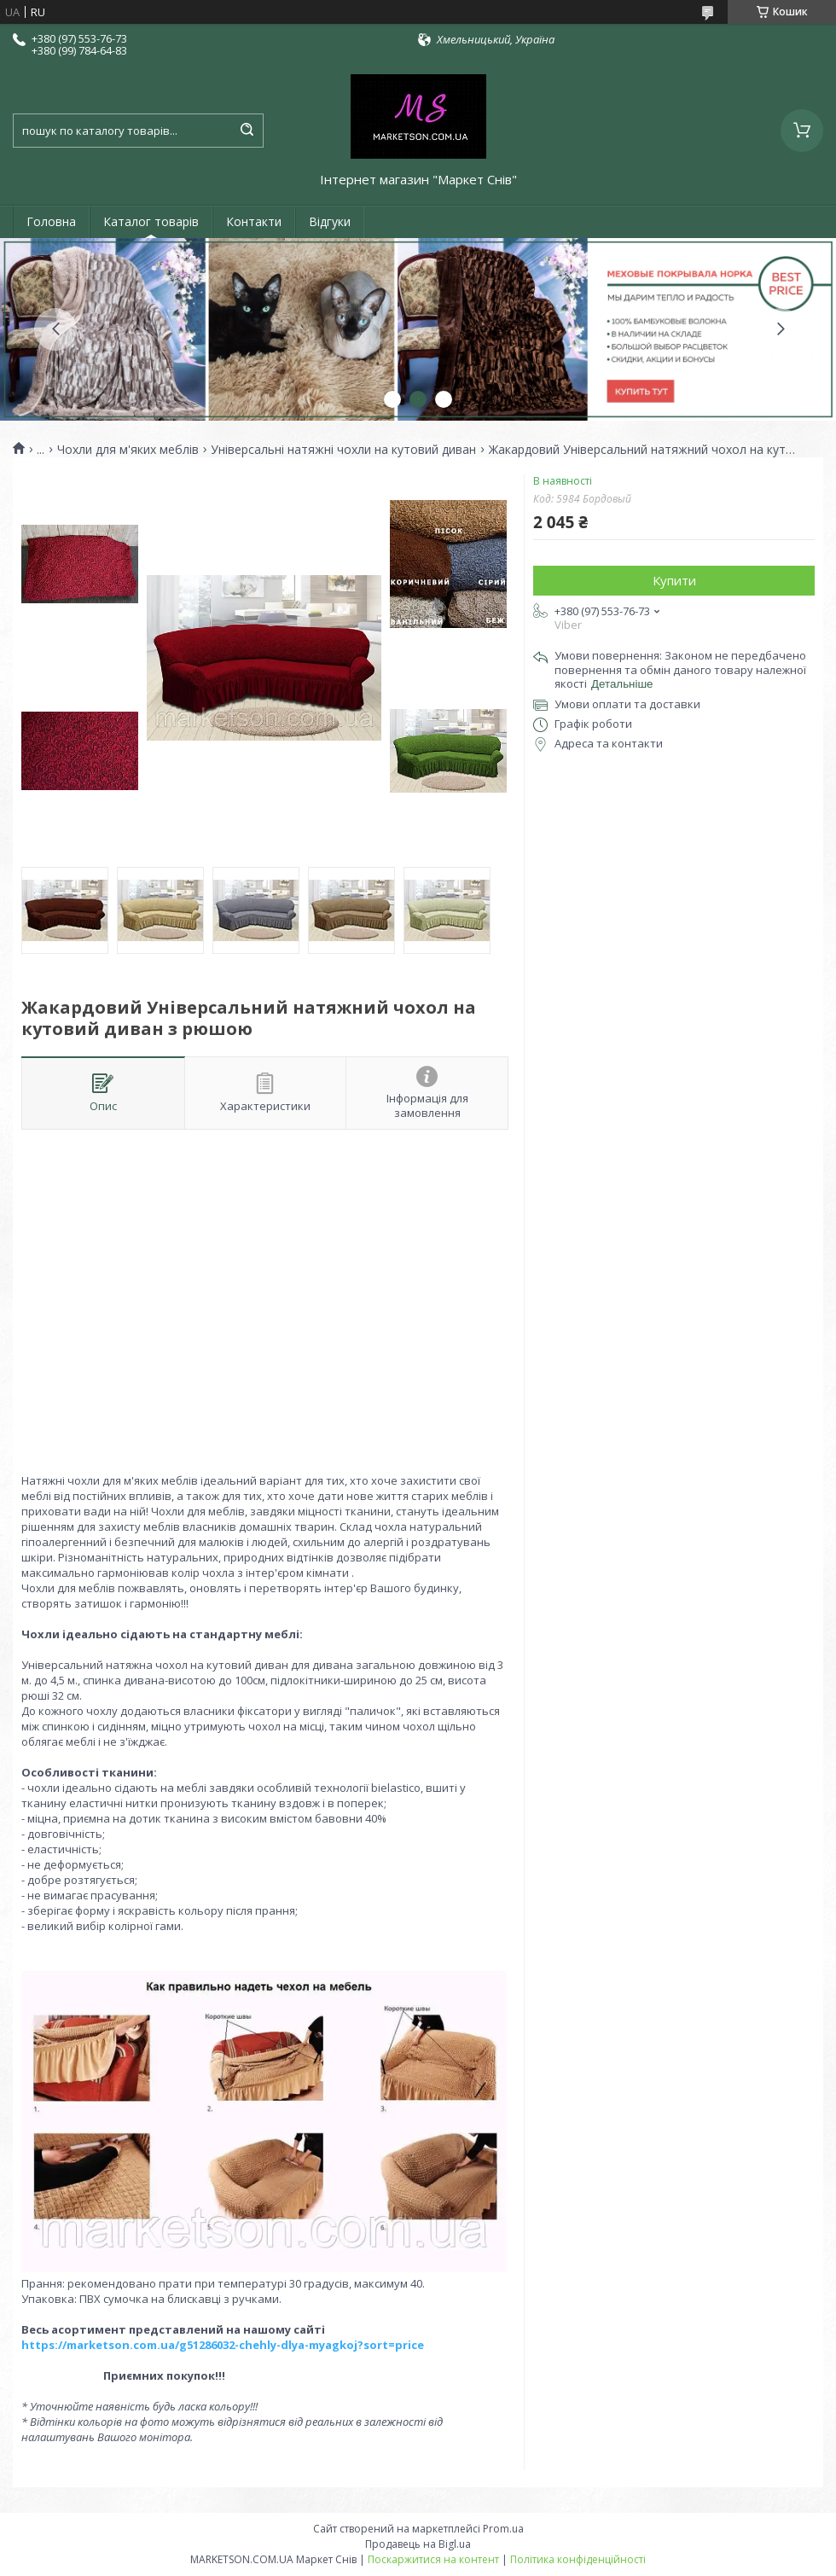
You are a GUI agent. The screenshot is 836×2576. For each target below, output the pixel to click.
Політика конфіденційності (578, 2559)
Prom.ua (503, 2528)
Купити (674, 580)
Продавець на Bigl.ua (418, 2544)
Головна (51, 221)
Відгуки (330, 221)
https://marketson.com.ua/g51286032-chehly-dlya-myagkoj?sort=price (222, 2344)
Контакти (254, 221)
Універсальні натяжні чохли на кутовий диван (343, 449)
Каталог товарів (151, 221)
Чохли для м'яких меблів (128, 449)
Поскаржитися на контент (433, 2559)
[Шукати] (246, 130)
